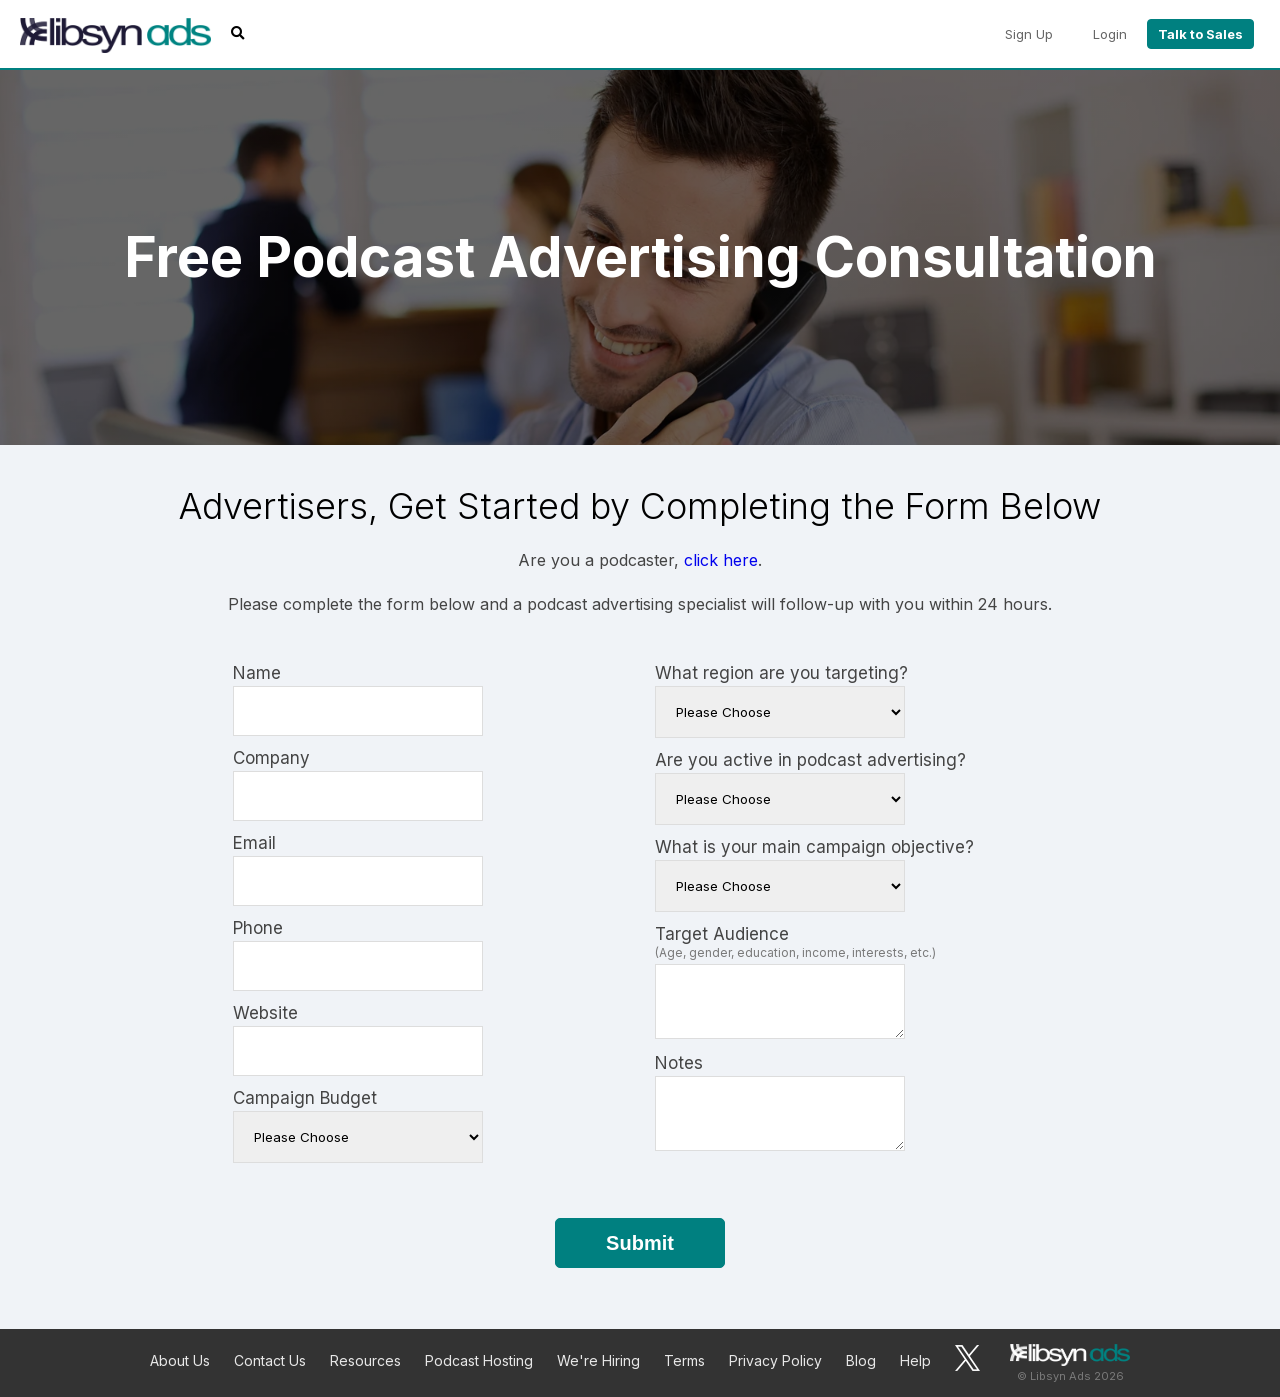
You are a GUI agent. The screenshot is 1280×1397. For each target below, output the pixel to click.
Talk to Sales (1200, 34)
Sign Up (1029, 34)
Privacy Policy (775, 1360)
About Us (180, 1360)
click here (721, 560)
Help (915, 1360)
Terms (684, 1360)
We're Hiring (598, 1360)
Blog (861, 1360)
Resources (365, 1360)
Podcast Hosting (479, 1360)
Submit (640, 1243)
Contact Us (270, 1360)
